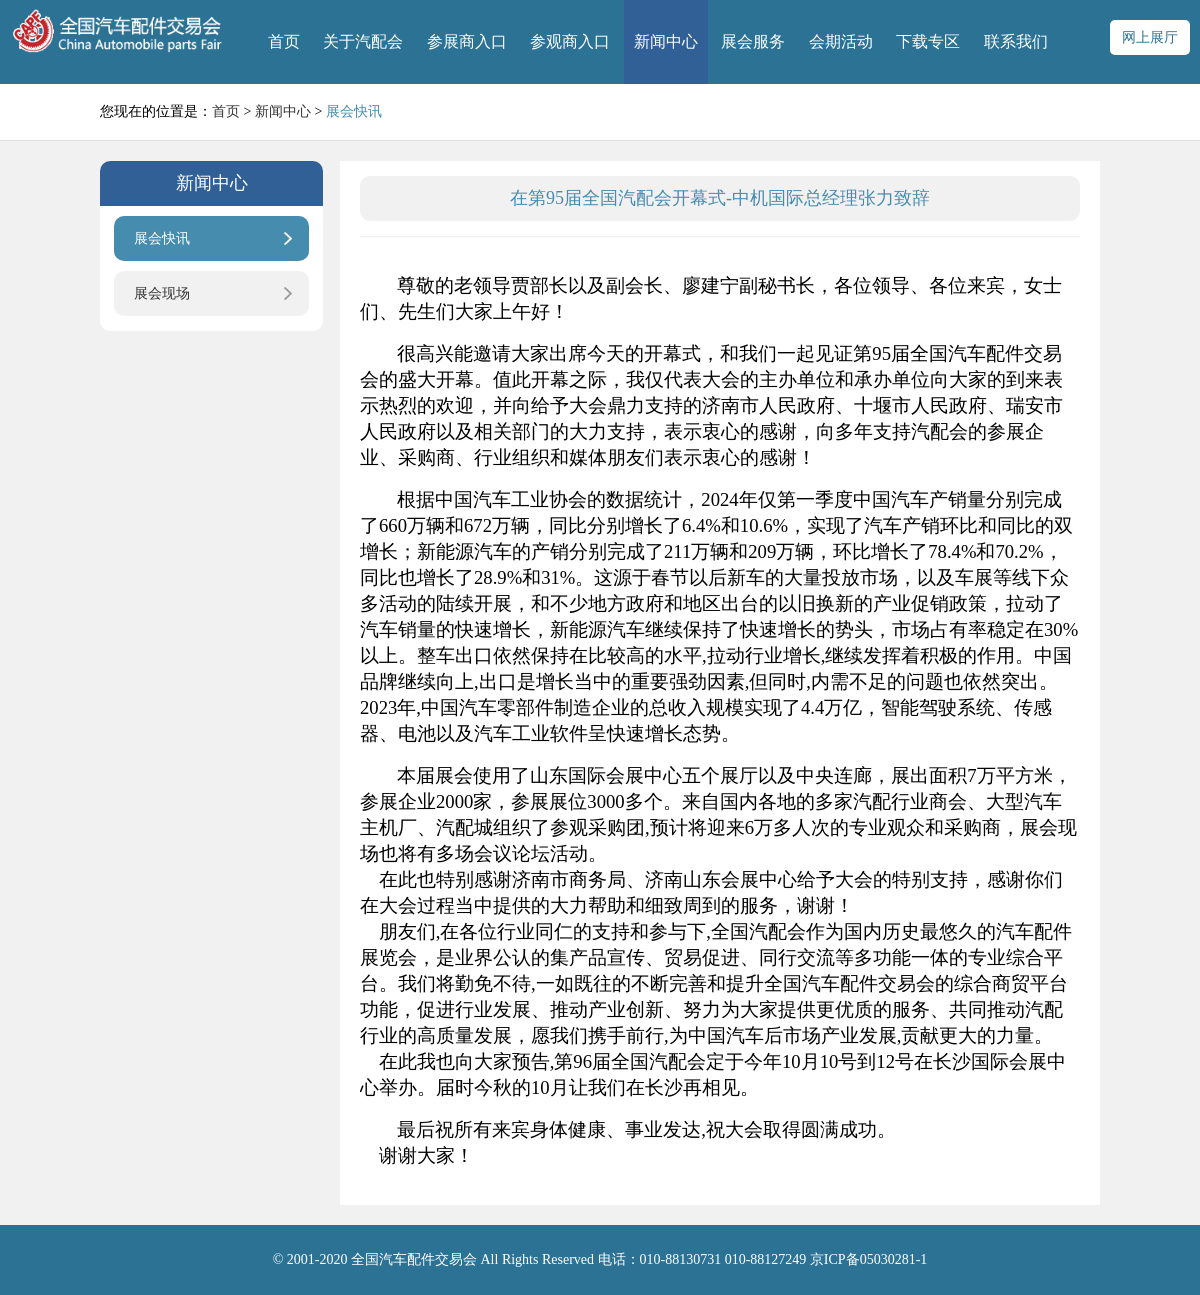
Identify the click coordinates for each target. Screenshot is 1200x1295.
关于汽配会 (363, 41)
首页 (284, 41)
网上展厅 (1150, 37)
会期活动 (841, 41)
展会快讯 (162, 238)
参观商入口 (570, 41)
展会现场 (162, 293)
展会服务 (753, 41)
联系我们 (1016, 41)
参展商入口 (467, 41)
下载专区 (928, 41)
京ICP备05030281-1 (868, 1259)
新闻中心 (666, 41)
